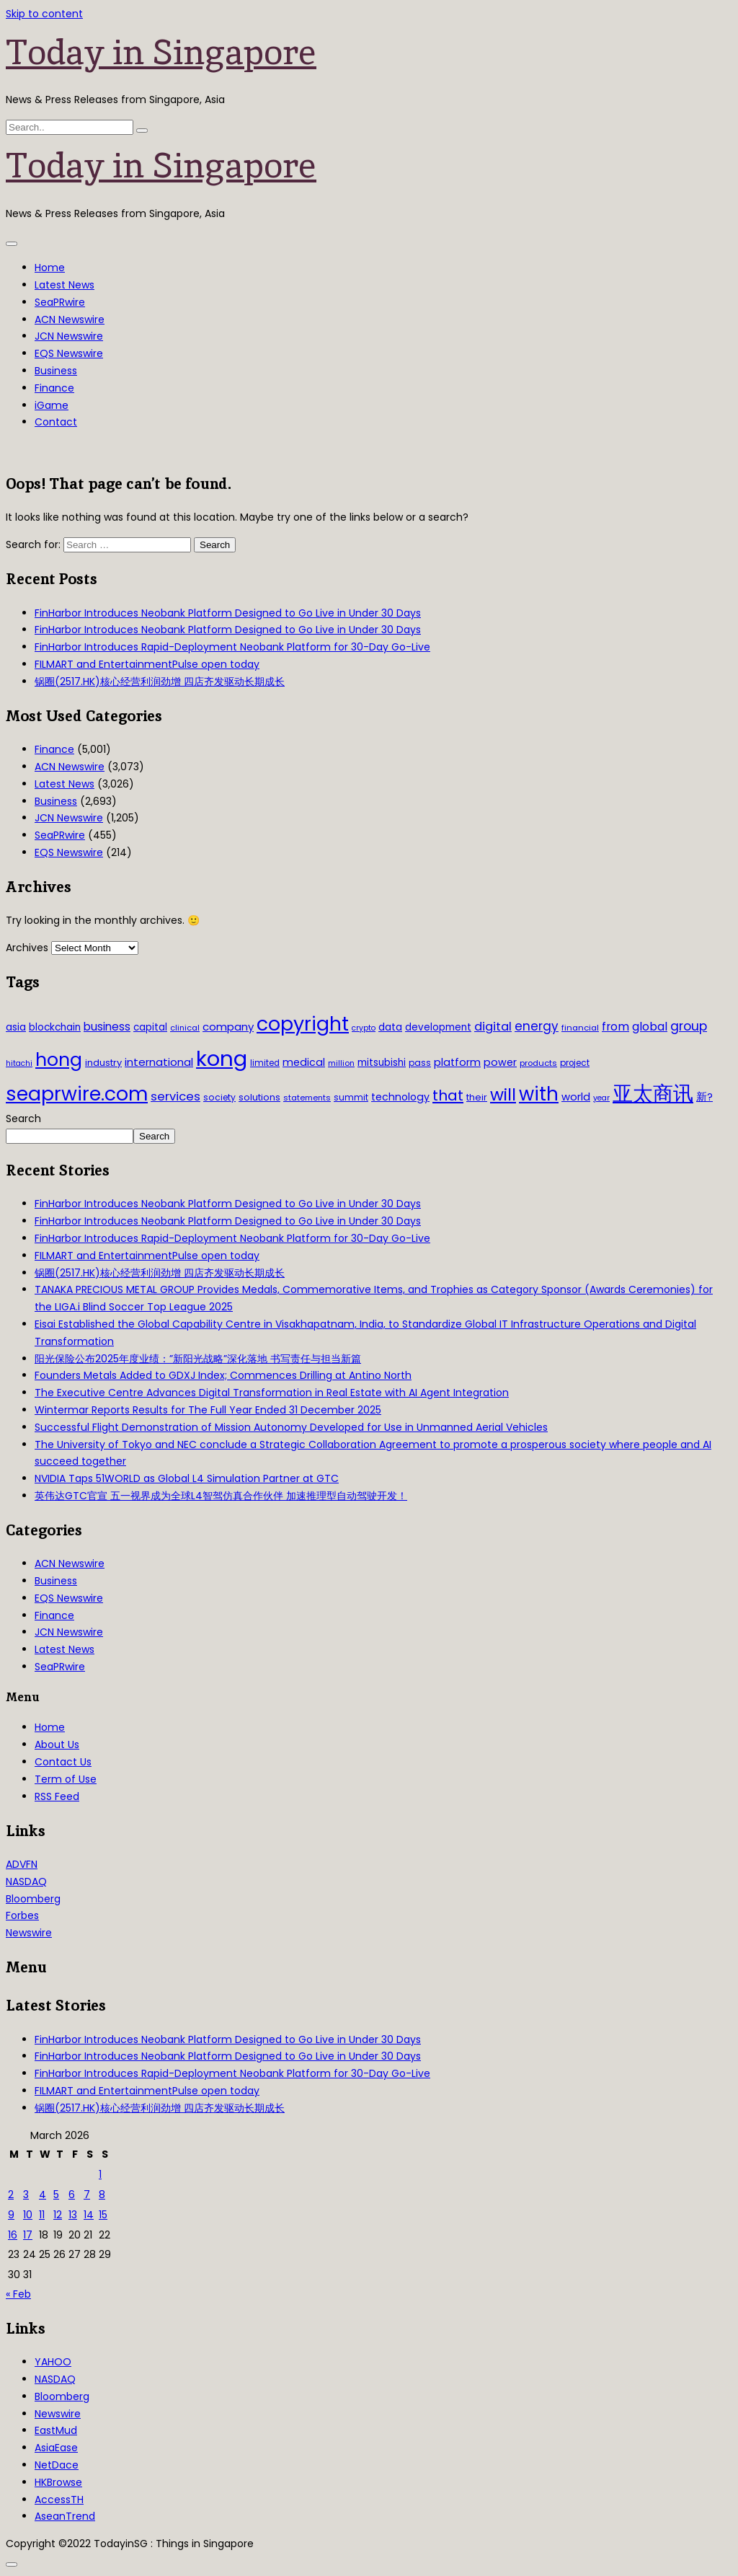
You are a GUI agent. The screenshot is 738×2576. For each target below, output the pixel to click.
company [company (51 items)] (228, 1026)
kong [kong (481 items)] (221, 1058)
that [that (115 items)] (447, 1095)
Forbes (22, 1915)
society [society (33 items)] (219, 1097)
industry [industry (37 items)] (103, 1062)
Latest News (64, 285)
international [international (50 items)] (159, 1061)
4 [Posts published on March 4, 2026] (42, 2194)
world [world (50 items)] (575, 1096)
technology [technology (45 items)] (400, 1097)
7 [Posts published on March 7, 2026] (87, 2194)
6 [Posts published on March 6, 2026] (71, 2194)
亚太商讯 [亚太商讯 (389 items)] (653, 1094)
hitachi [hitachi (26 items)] (19, 1063)
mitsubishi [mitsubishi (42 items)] (381, 1062)
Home (50, 267)
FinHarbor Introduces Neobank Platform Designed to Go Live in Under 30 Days (228, 613)
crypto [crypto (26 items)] (363, 1028)
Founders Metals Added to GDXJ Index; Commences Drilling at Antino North (223, 1375)
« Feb (18, 2294)
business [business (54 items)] (107, 1026)
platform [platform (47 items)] (457, 1062)
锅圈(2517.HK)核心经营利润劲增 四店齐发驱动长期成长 (160, 681)
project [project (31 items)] (575, 1063)
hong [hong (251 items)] (58, 1059)
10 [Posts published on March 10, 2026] (27, 2214)
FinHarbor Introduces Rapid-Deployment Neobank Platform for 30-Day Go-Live (232, 647)
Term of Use (66, 1779)
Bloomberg (33, 1899)
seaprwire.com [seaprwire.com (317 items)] (77, 1093)
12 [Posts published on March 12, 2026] (57, 2214)
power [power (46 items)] (500, 1062)
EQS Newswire (69, 353)
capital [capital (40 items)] (150, 1027)
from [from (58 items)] (615, 1026)
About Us (57, 1744)
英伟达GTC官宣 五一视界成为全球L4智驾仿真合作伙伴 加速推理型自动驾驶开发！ (221, 1495)
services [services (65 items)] (175, 1096)
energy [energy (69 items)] (537, 1026)
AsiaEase (56, 2447)
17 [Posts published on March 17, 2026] (27, 2235)
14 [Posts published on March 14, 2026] (89, 2214)
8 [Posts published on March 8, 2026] (102, 2194)
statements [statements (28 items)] (307, 1097)
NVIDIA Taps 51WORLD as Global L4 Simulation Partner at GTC (187, 1478)
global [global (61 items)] (649, 1026)
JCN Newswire (69, 336)
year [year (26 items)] (601, 1098)
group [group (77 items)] (688, 1026)
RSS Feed (57, 1796)
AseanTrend (65, 2516)
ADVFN (21, 1864)
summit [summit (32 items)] (351, 1097)
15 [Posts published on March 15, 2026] (103, 2214)
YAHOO (53, 2362)
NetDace (57, 2465)
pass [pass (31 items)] (420, 1063)
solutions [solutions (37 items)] (259, 1097)
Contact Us (63, 1762)
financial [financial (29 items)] (580, 1027)
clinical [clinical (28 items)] (185, 1027)
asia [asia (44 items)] (16, 1027)
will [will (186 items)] (503, 1094)
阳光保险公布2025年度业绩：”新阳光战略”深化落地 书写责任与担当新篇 (198, 1358)
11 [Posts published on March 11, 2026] (42, 2214)
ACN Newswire (70, 319)
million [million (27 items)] (341, 1063)
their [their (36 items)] (476, 1097)
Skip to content (44, 13)
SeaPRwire (60, 302)
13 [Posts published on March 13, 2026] (72, 2214)
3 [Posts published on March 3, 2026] (26, 2194)
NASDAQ (26, 1881)
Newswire (29, 1933)
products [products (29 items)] (538, 1063)
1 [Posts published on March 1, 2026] (100, 2174)
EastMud (56, 2430)
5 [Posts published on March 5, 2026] (56, 2194)
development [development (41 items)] (438, 1027)
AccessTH (59, 2499)
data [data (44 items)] (390, 1027)
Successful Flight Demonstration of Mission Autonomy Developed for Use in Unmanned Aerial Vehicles (291, 1427)
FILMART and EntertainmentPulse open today (147, 664)
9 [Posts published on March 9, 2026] (11, 2214)
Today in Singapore (161, 52)
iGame (51, 405)
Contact (56, 422)
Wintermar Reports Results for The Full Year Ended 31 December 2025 (208, 1410)
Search (23, 1118)
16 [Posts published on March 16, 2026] (12, 2235)
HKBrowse (58, 2482)
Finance (54, 388)
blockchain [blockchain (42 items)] (55, 1027)
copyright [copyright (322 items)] (303, 1023)
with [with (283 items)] (539, 1094)
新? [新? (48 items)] (704, 1097)
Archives (27, 947)
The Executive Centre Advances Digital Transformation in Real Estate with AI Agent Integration (272, 1392)
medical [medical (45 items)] (304, 1062)
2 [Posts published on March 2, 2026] (11, 2194)
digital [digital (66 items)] (493, 1026)
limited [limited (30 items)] (265, 1063)
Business (56, 370)
